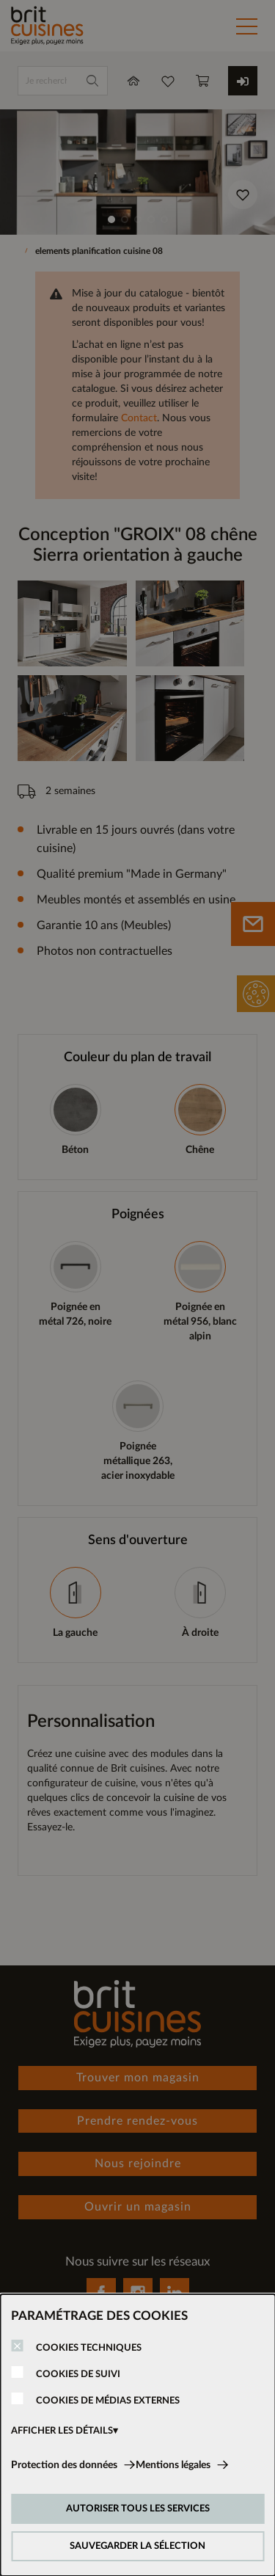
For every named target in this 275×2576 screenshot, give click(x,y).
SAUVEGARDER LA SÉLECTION (137, 2546)
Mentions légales (173, 2465)
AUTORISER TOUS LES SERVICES (138, 2509)
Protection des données (64, 2465)
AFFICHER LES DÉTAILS (62, 2431)
